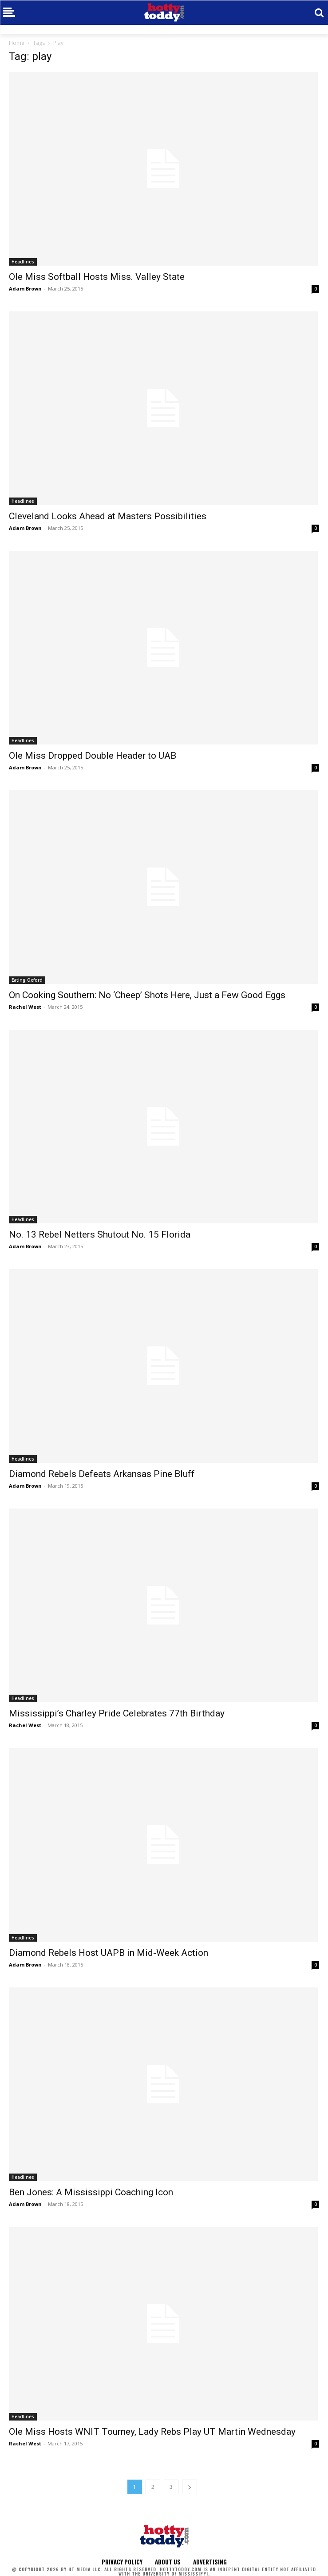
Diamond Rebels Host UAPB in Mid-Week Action (108, 1952)
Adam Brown (25, 288)
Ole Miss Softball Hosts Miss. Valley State (97, 276)
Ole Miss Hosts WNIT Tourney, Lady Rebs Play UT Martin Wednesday (152, 2431)
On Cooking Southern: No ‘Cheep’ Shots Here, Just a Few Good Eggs (147, 995)
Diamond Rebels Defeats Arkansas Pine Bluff (102, 1474)
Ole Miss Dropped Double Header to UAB (92, 755)
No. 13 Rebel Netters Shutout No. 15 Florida (99, 1234)
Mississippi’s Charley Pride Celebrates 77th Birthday (117, 1713)
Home (16, 43)
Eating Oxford (27, 980)
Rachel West (25, 1006)
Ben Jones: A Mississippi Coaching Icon (91, 2192)
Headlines (23, 262)
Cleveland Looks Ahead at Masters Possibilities (107, 516)
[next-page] (189, 2487)
